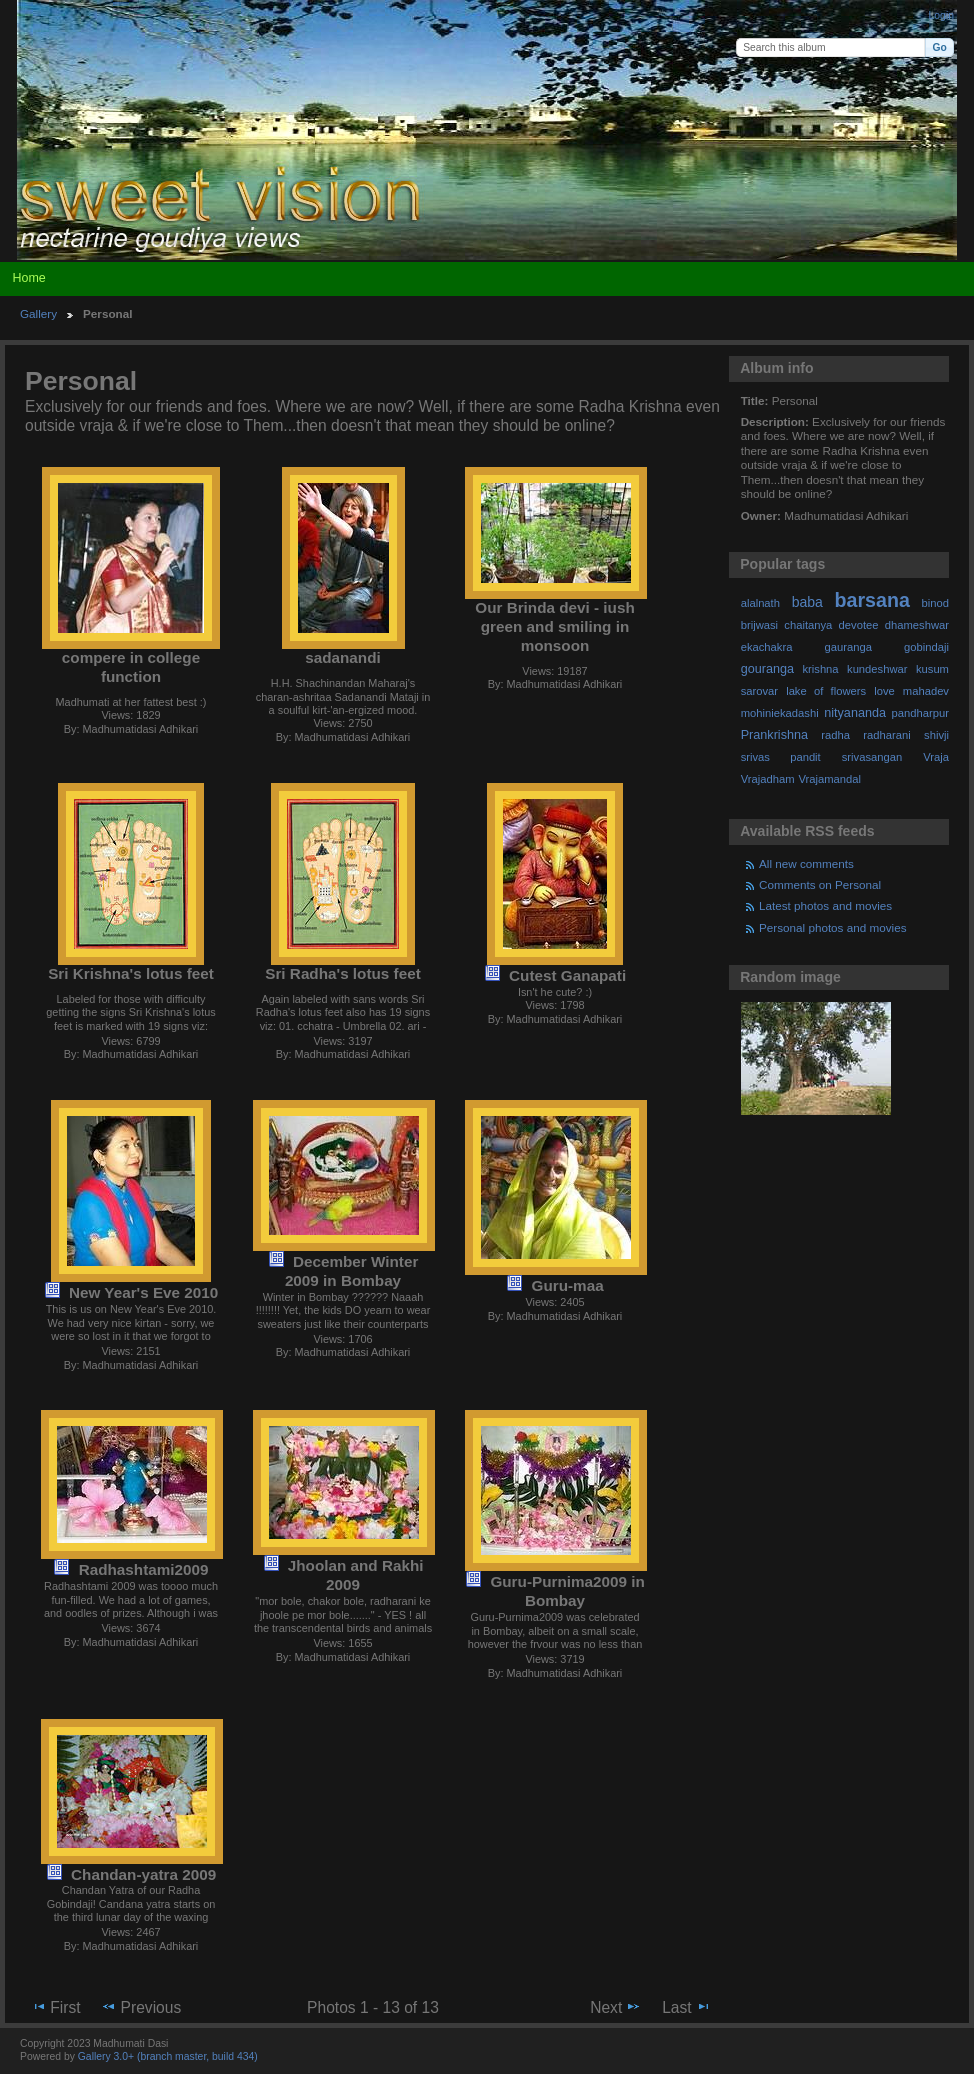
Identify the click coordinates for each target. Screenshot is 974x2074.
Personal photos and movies (832, 927)
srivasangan (872, 757)
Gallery (38, 313)
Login (941, 15)
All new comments (806, 863)
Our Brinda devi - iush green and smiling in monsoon (554, 626)
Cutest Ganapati (567, 975)
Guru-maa (568, 1285)
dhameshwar (917, 625)
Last (686, 2007)
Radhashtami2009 (144, 1569)
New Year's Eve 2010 (143, 1292)
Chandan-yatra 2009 (143, 1874)
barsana (872, 600)
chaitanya (808, 625)
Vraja (936, 757)
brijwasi (759, 625)
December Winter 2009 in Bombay (351, 1271)
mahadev (926, 691)
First (55, 2007)
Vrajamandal (829, 779)
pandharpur (920, 713)
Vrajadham (768, 779)
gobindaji (926, 647)
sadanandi (343, 657)
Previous (141, 2007)
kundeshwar (877, 669)
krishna (820, 669)
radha (835, 735)
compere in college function (131, 667)
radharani (886, 735)
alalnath (760, 603)
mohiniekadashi (780, 713)
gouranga (767, 669)
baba (807, 602)
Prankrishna (774, 735)
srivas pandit (781, 757)
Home (28, 278)
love (884, 691)
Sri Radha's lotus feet (342, 973)
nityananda (855, 713)
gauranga (848, 647)
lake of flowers (826, 691)
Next (615, 2007)
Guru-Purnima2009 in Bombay (567, 1591)
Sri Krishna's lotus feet (131, 973)
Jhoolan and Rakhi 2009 (356, 1575)
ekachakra (767, 647)
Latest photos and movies (825, 905)
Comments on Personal (820, 884)
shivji (936, 735)
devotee (859, 625)
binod (935, 603)
